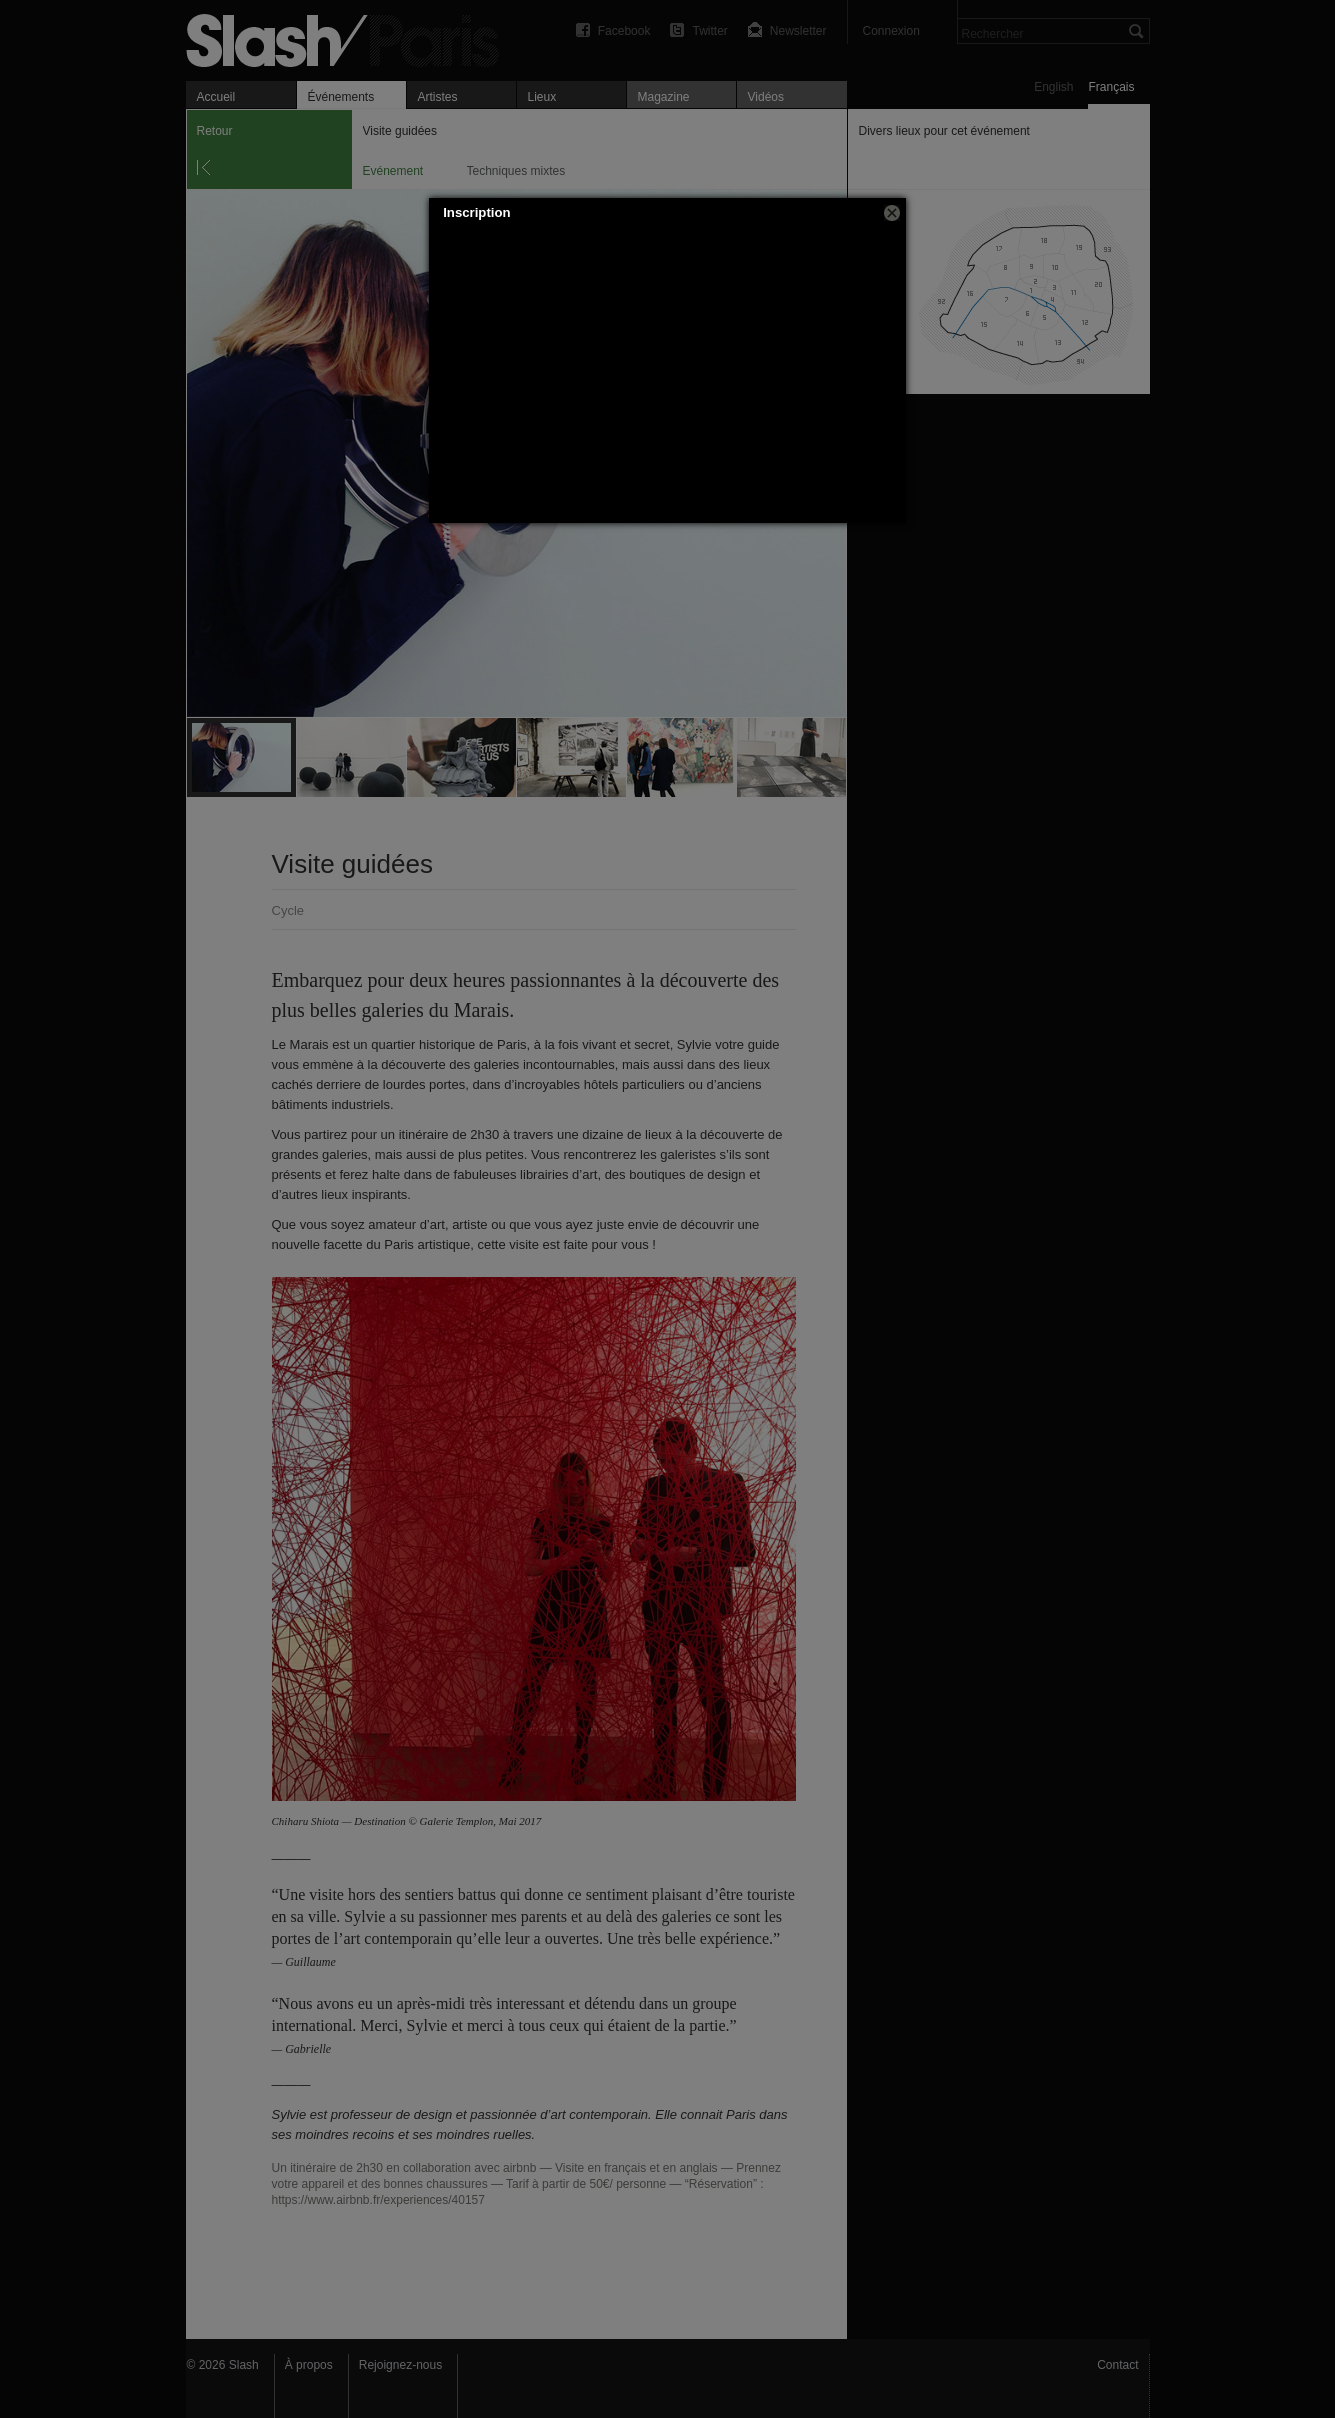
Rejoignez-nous (400, 2365)
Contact (1117, 2365)
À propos (309, 2365)
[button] (892, 213)
